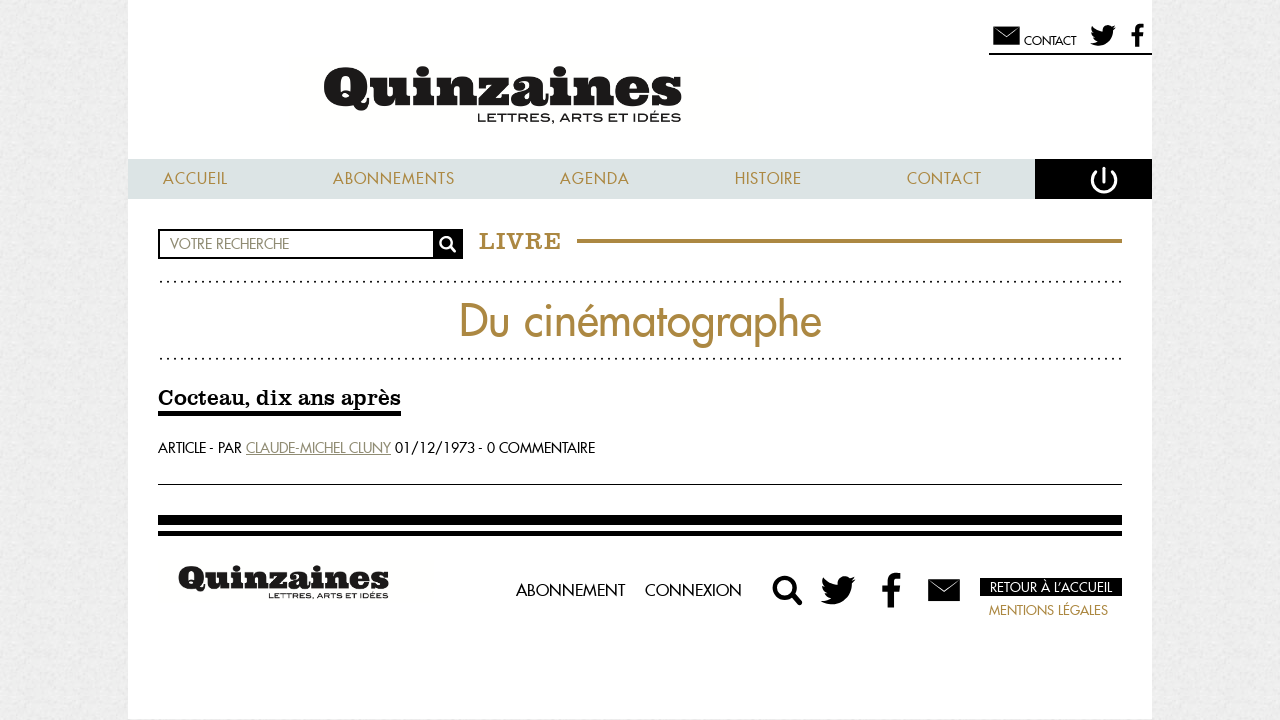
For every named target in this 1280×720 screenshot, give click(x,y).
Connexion (693, 590)
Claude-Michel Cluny (318, 448)
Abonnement (570, 590)
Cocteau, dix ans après (279, 399)
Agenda (595, 178)
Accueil (195, 178)
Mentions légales (1048, 610)
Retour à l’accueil (1051, 587)
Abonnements (394, 178)
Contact (944, 178)
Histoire (768, 178)
